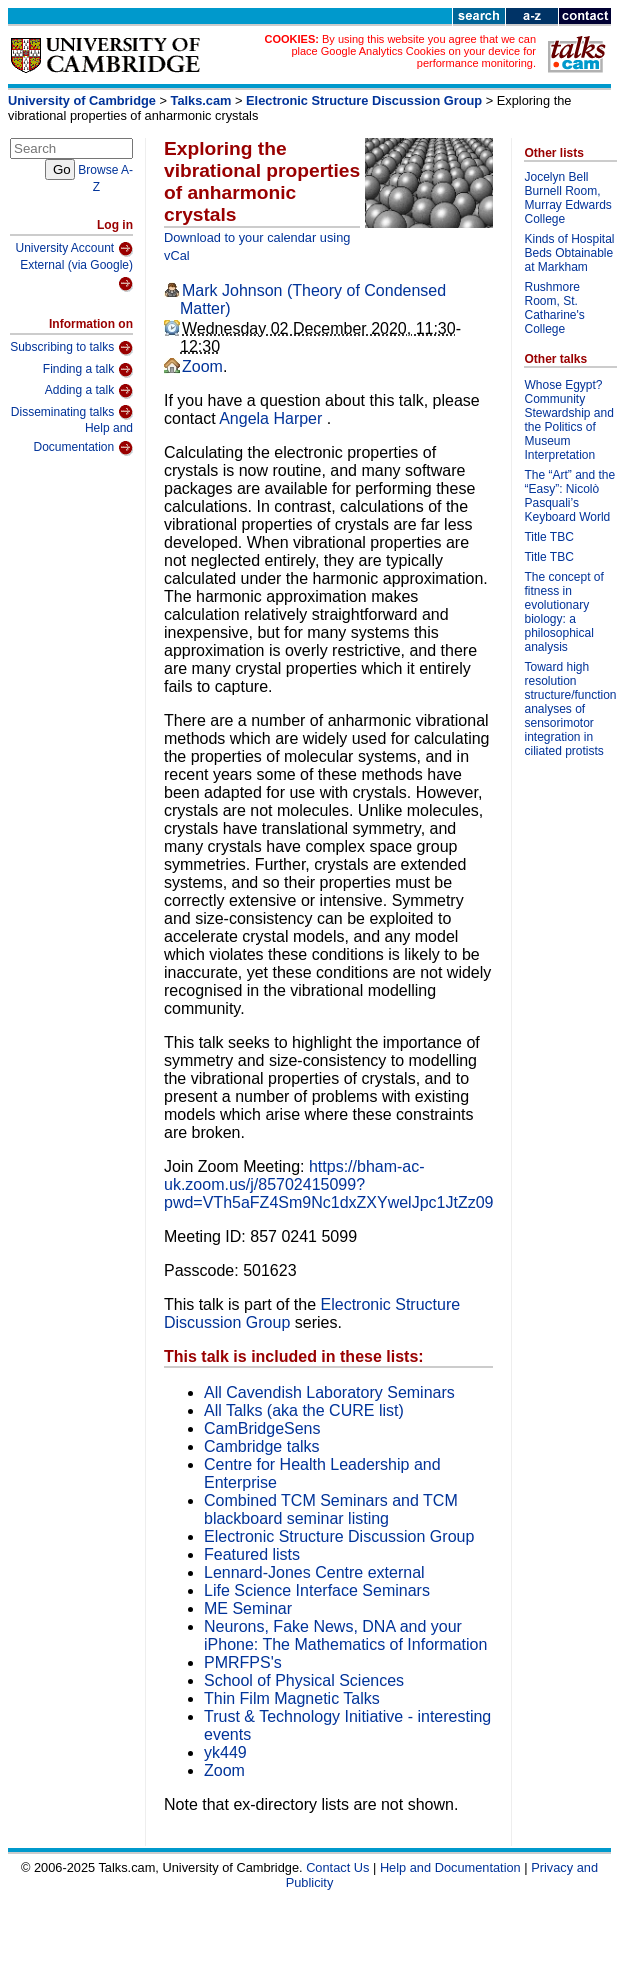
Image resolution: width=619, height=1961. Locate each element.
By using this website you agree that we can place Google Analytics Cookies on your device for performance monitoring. (413, 51)
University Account (74, 249)
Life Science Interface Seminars (317, 1590)
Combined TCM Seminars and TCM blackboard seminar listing (331, 1509)
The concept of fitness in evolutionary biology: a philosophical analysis (563, 612)
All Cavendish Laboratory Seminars (329, 1392)
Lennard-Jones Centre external (314, 1572)
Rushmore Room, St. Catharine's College (554, 308)
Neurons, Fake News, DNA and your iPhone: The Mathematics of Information (345, 1635)
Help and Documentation (83, 438)
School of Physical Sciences (304, 1680)
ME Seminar (248, 1608)
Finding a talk (88, 370)
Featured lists (252, 1554)
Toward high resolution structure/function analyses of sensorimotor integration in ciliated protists (570, 709)
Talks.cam (201, 100)
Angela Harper (273, 418)
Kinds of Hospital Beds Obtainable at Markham (569, 253)
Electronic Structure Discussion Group (364, 100)
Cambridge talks (262, 1446)
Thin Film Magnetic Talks (292, 1698)
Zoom (202, 366)
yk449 (225, 1752)
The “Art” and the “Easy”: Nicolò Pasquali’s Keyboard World (569, 496)
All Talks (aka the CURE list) (304, 1410)
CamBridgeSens (262, 1428)
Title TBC (548, 537)
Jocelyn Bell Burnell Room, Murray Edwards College (567, 198)
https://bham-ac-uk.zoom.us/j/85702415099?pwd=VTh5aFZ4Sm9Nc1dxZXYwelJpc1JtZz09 (328, 1184)
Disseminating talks (72, 412)
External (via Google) (76, 275)
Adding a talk (89, 391)
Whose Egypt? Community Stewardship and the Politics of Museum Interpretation (568, 420)
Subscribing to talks (71, 348)
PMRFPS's (243, 1662)
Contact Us (337, 1867)
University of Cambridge (82, 100)
